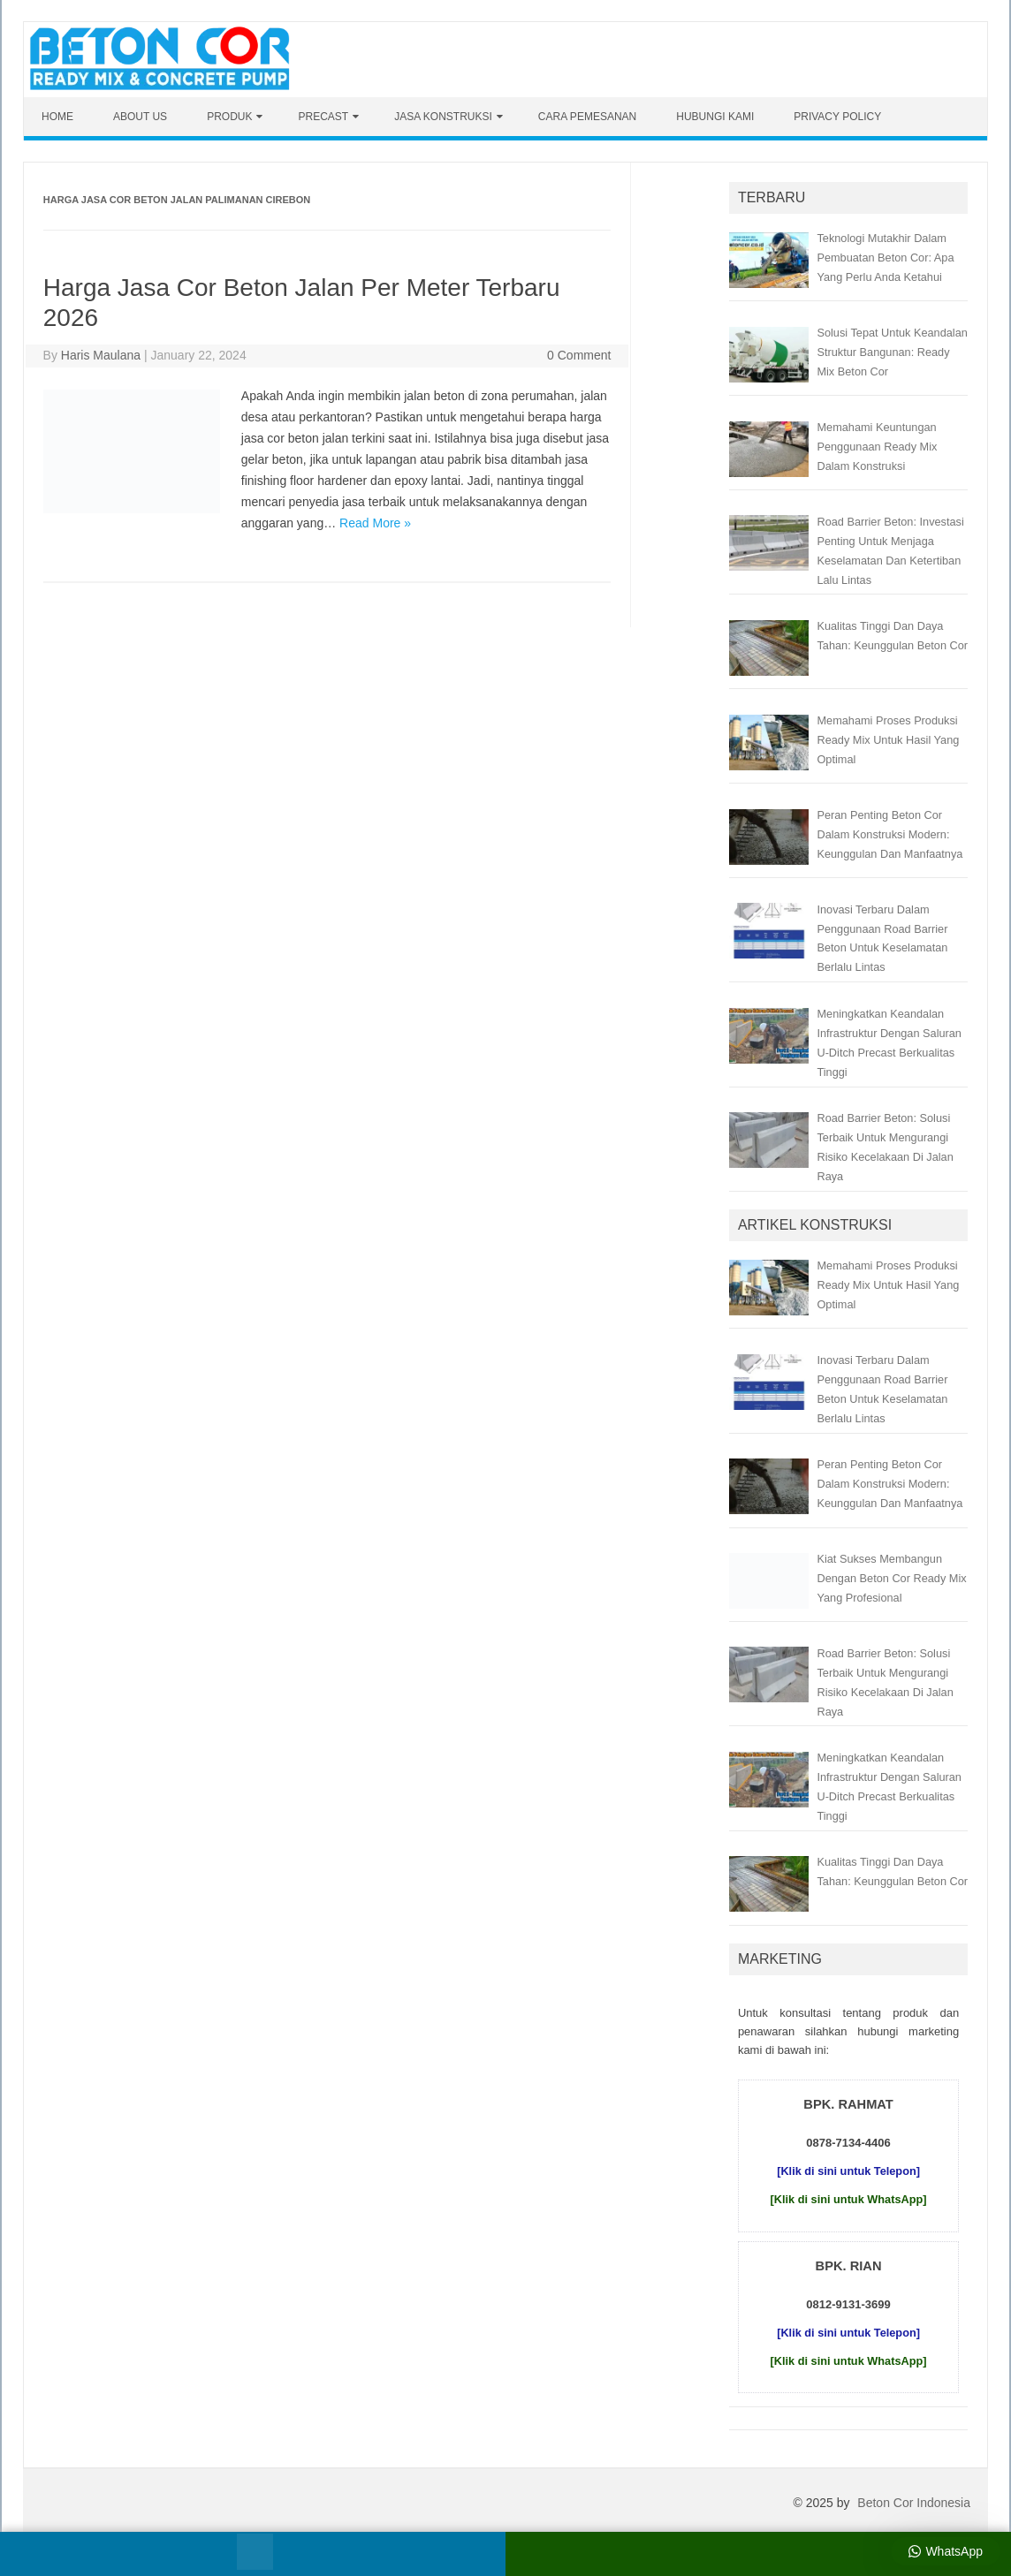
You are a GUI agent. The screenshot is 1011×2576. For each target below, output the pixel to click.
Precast (323, 116)
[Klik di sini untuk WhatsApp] (849, 2199)
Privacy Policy (837, 116)
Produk (229, 116)
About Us (140, 116)
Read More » (375, 523)
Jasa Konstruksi (443, 116)
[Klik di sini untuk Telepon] (848, 2171)
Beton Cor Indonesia (913, 2503)
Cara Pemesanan (587, 116)
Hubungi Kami (715, 116)
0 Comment (579, 355)
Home (57, 116)
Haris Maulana (101, 355)
